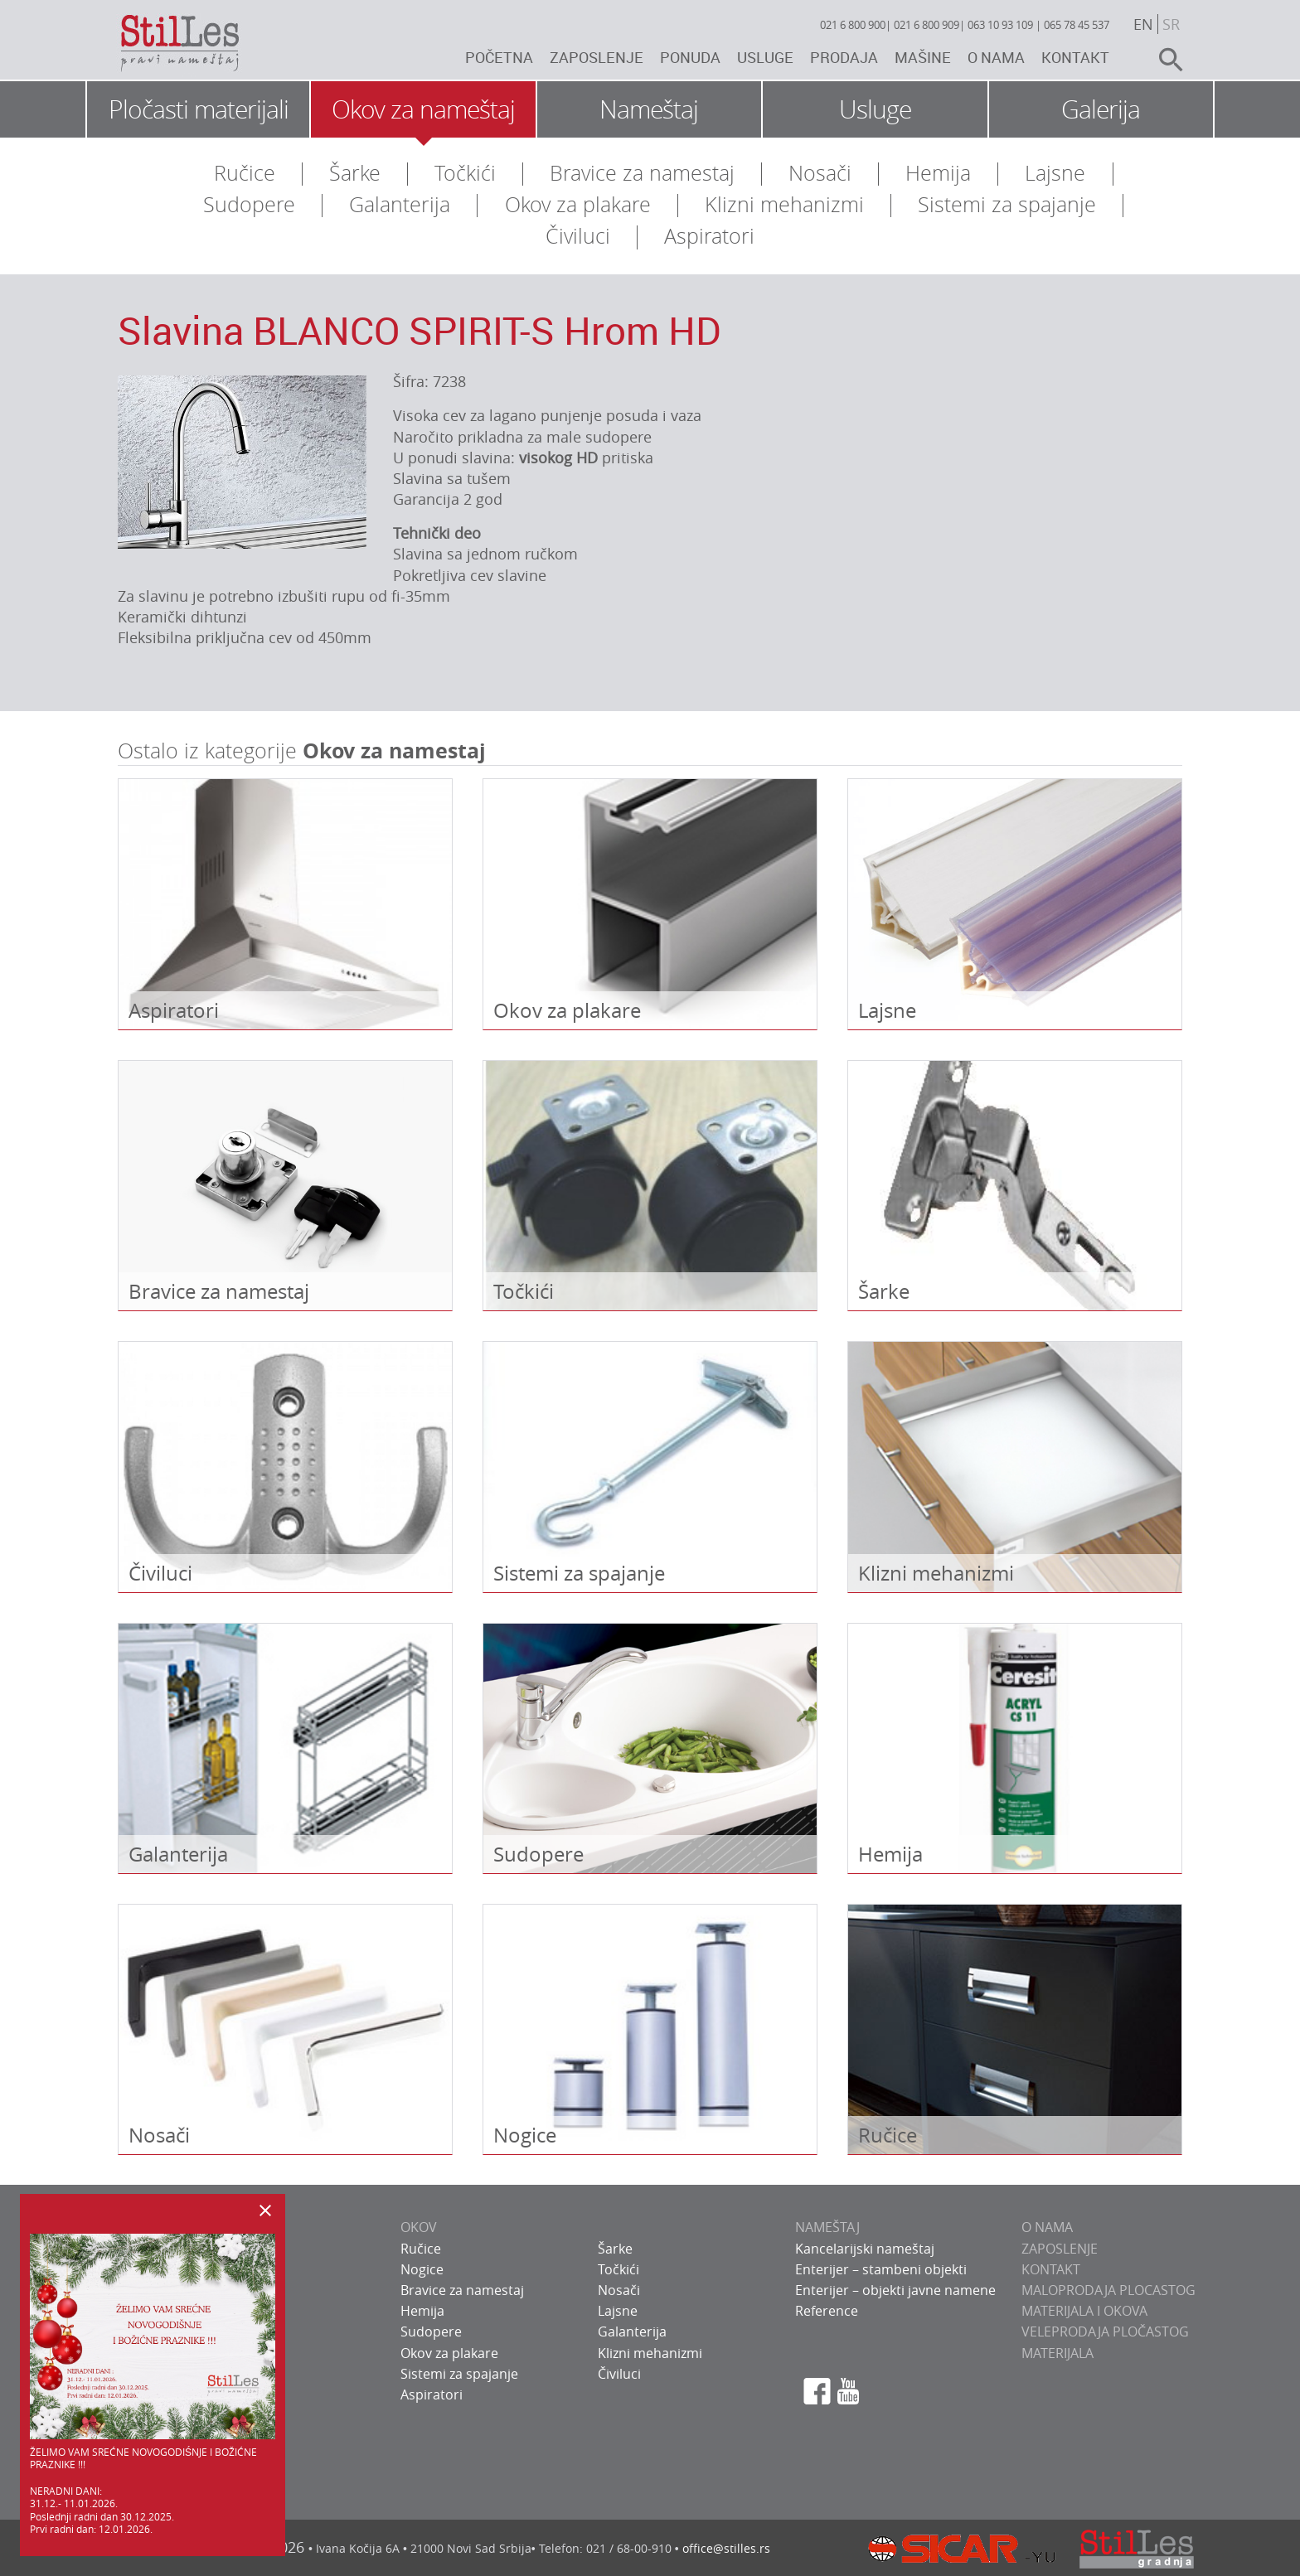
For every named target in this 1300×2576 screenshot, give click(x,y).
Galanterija (399, 204)
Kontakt (1075, 57)
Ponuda (690, 57)
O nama (996, 57)
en (1143, 24)
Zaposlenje (596, 57)
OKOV (418, 2227)
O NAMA (1047, 2227)
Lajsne (1055, 172)
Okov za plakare (578, 204)
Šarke (355, 172)
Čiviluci (578, 235)
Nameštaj (648, 109)
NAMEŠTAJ (827, 2227)
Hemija (938, 172)
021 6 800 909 (926, 24)
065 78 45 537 (1076, 24)
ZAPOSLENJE (1059, 2248)
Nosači (819, 172)
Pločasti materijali (199, 109)
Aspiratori (709, 235)
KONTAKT (1050, 2269)
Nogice (422, 2269)
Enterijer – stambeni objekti (881, 2269)
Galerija (1100, 109)
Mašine (923, 57)
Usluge (765, 57)
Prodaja (844, 57)
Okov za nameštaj (423, 109)
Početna (499, 57)
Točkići (465, 172)
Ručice (244, 172)
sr (1171, 24)
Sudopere (249, 204)
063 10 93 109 (1000, 24)
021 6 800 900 (852, 24)
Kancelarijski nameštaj (864, 2248)
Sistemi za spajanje (1007, 204)
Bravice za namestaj (642, 172)
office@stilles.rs (726, 2548)
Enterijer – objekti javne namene (895, 2290)
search (1164, 60)
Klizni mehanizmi (784, 204)
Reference (826, 2311)
